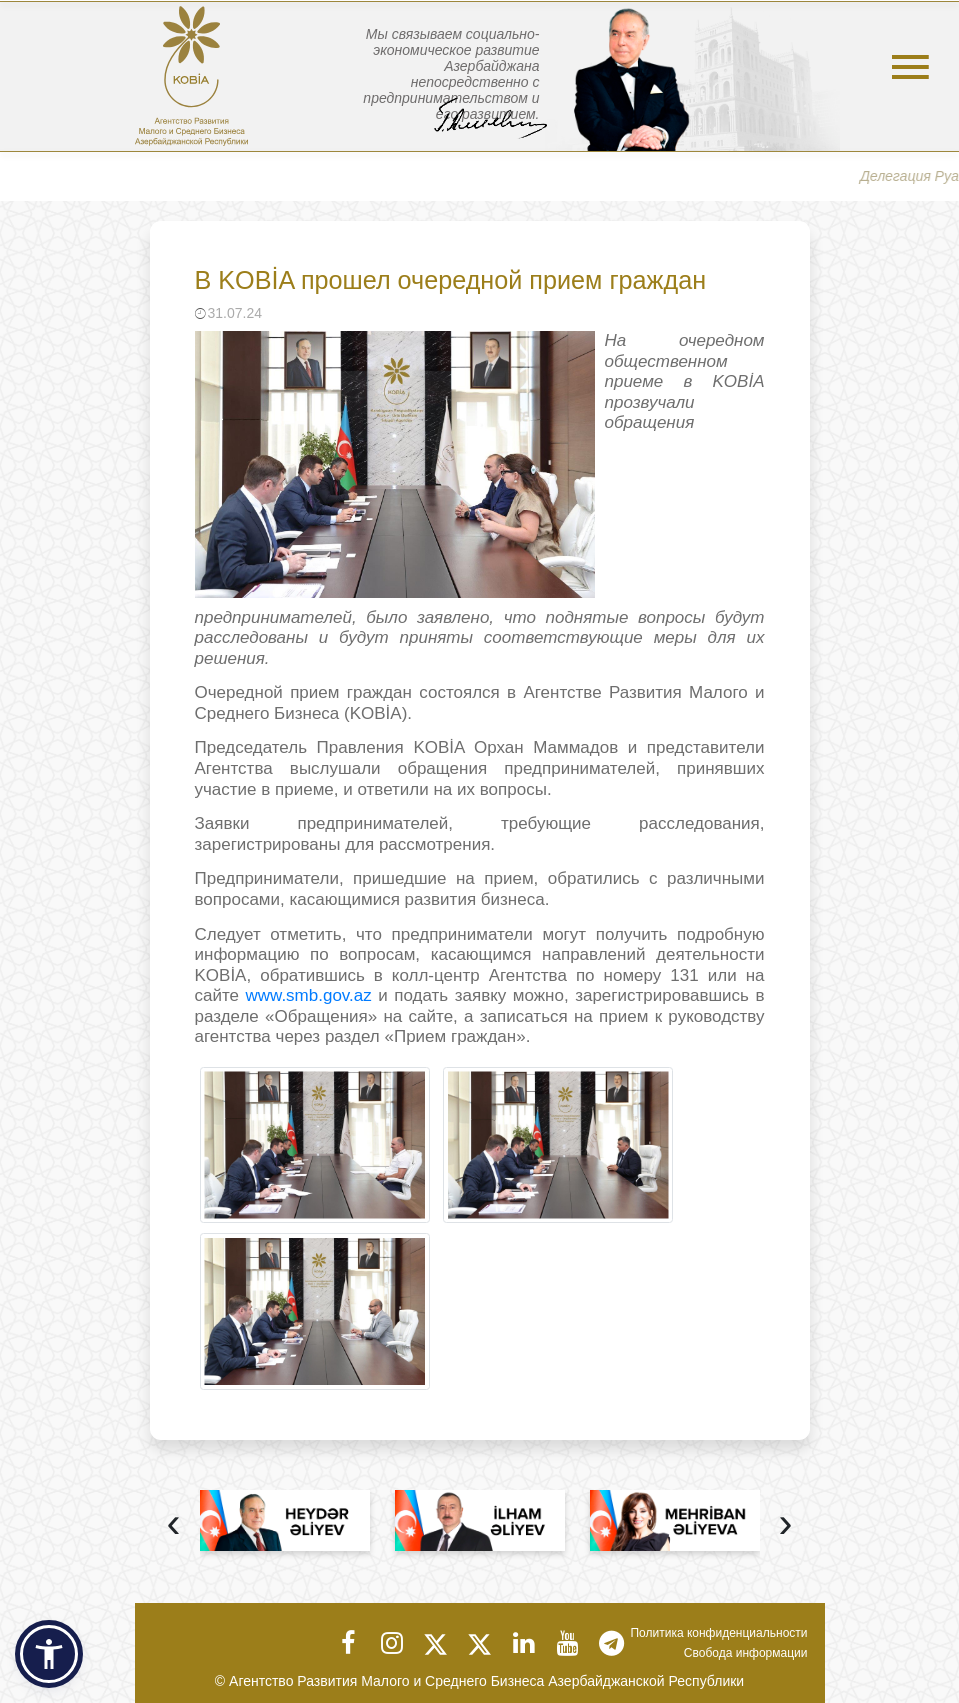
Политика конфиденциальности (718, 1633)
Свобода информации (746, 1653)
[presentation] (174, 1525)
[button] (49, 1654)
